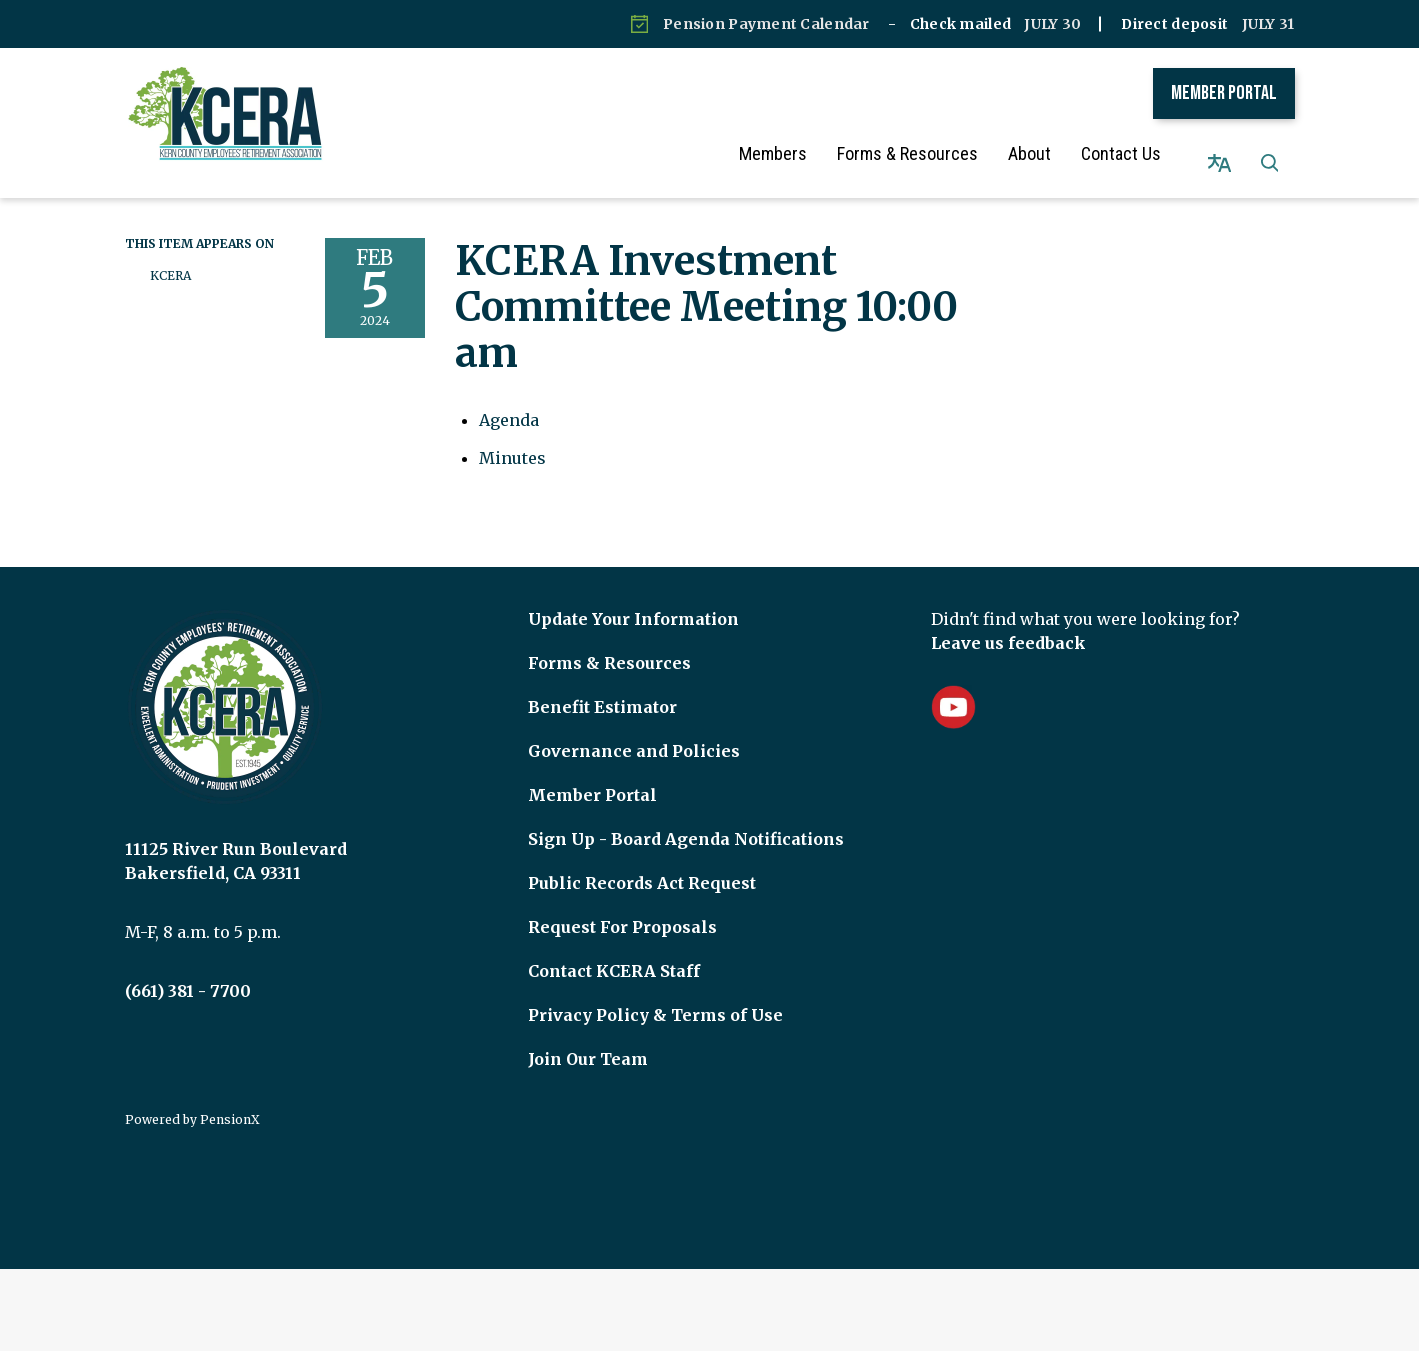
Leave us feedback (1008, 624)
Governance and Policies (634, 732)
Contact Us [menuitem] (1140, 153)
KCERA (170, 256)
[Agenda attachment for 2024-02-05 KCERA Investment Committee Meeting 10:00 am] (509, 401)
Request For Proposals (622, 908)
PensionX (230, 1100)
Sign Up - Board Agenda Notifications (686, 820)
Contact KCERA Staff (614, 952)
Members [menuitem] (792, 153)
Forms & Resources (609, 644)
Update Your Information (633, 600)
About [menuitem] (1048, 153)
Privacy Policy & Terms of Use (655, 996)
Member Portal (1224, 93)
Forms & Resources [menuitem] (926, 153)
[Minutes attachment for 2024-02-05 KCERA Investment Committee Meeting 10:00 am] (512, 439)
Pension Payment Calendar (766, 24)
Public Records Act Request (642, 864)
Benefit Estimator (602, 688)
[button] (1270, 154)
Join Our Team (588, 1040)
